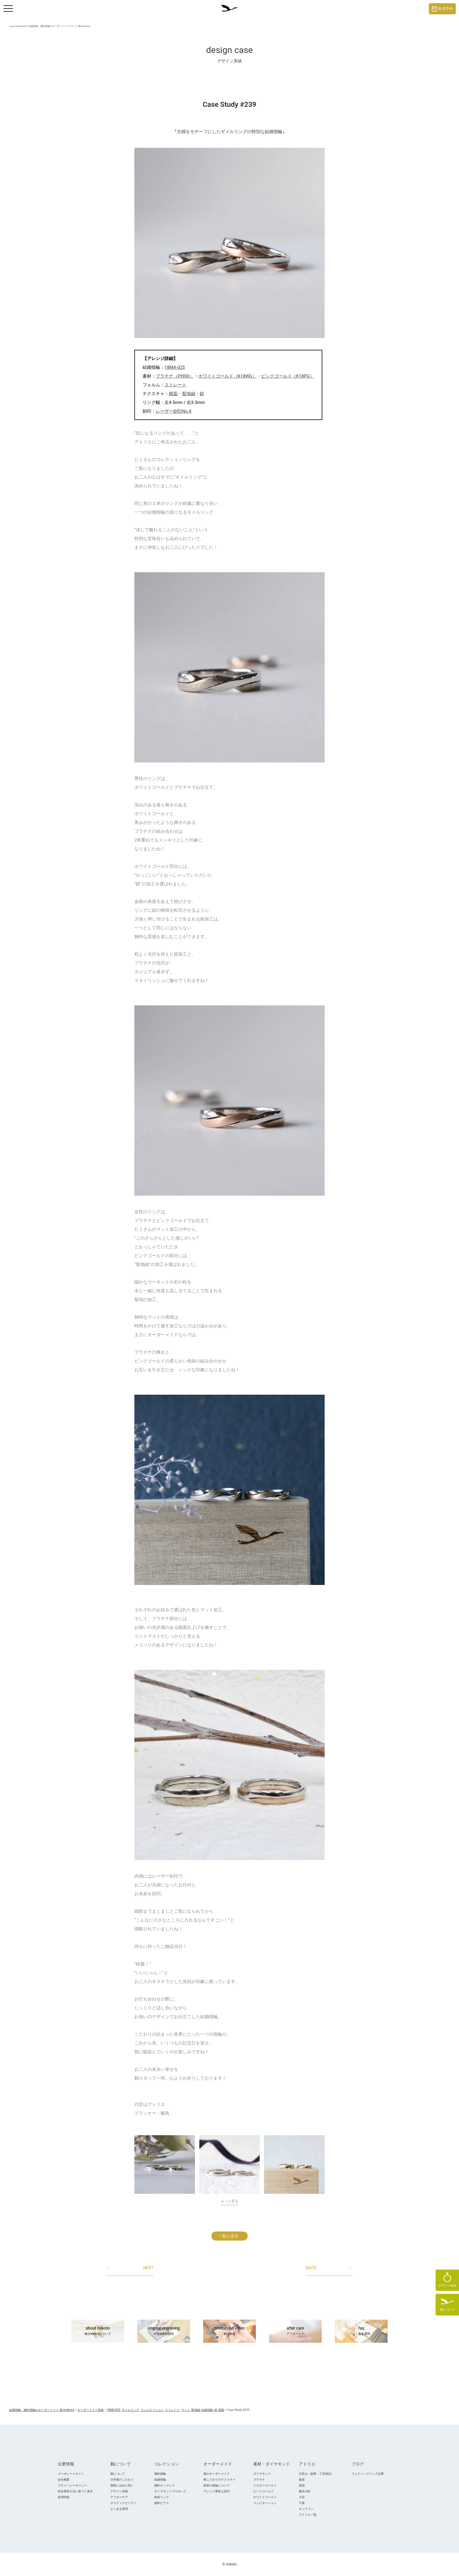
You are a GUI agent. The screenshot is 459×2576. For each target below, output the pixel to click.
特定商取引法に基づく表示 (75, 2491)
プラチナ (259, 2479)
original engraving (163, 2331)
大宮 (302, 2497)
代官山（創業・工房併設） (316, 2473)
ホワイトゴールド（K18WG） (227, 376)
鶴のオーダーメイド (216, 2473)
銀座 (302, 2479)
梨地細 (188, 393)
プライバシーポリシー (72, 2485)
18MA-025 (175, 367)
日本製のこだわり (122, 2479)
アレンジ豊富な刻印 (216, 2491)
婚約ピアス (161, 2503)
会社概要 (63, 2479)
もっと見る (229, 2201)
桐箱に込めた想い (122, 2485)
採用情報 (63, 2497)
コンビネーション (265, 2503)
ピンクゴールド (263, 2491)
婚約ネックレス (164, 2485)
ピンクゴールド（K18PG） (287, 376)
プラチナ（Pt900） (175, 376)
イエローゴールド (265, 2485)
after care (295, 2331)
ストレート (175, 385)
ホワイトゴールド (265, 2497)
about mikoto (97, 2331)
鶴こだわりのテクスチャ (219, 2479)
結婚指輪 (160, 2479)
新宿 (302, 2485)
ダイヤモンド (262, 2473)
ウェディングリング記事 (368, 2473)
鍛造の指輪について (216, 2485)
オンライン (306, 2508)
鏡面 (173, 393)
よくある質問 (119, 2508)
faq (361, 2331)
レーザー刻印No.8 (173, 411)
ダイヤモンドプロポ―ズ (170, 2491)
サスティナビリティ (123, 2503)
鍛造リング (161, 2497)
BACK (329, 2268)
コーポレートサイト (71, 2473)
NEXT (130, 2268)
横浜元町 (305, 2491)
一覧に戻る (228, 2236)
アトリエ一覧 (307, 2514)
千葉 (302, 2503)
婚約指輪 (160, 2473)
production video (229, 2331)
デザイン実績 (119, 2491)
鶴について (117, 2473)
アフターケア (119, 2497)
